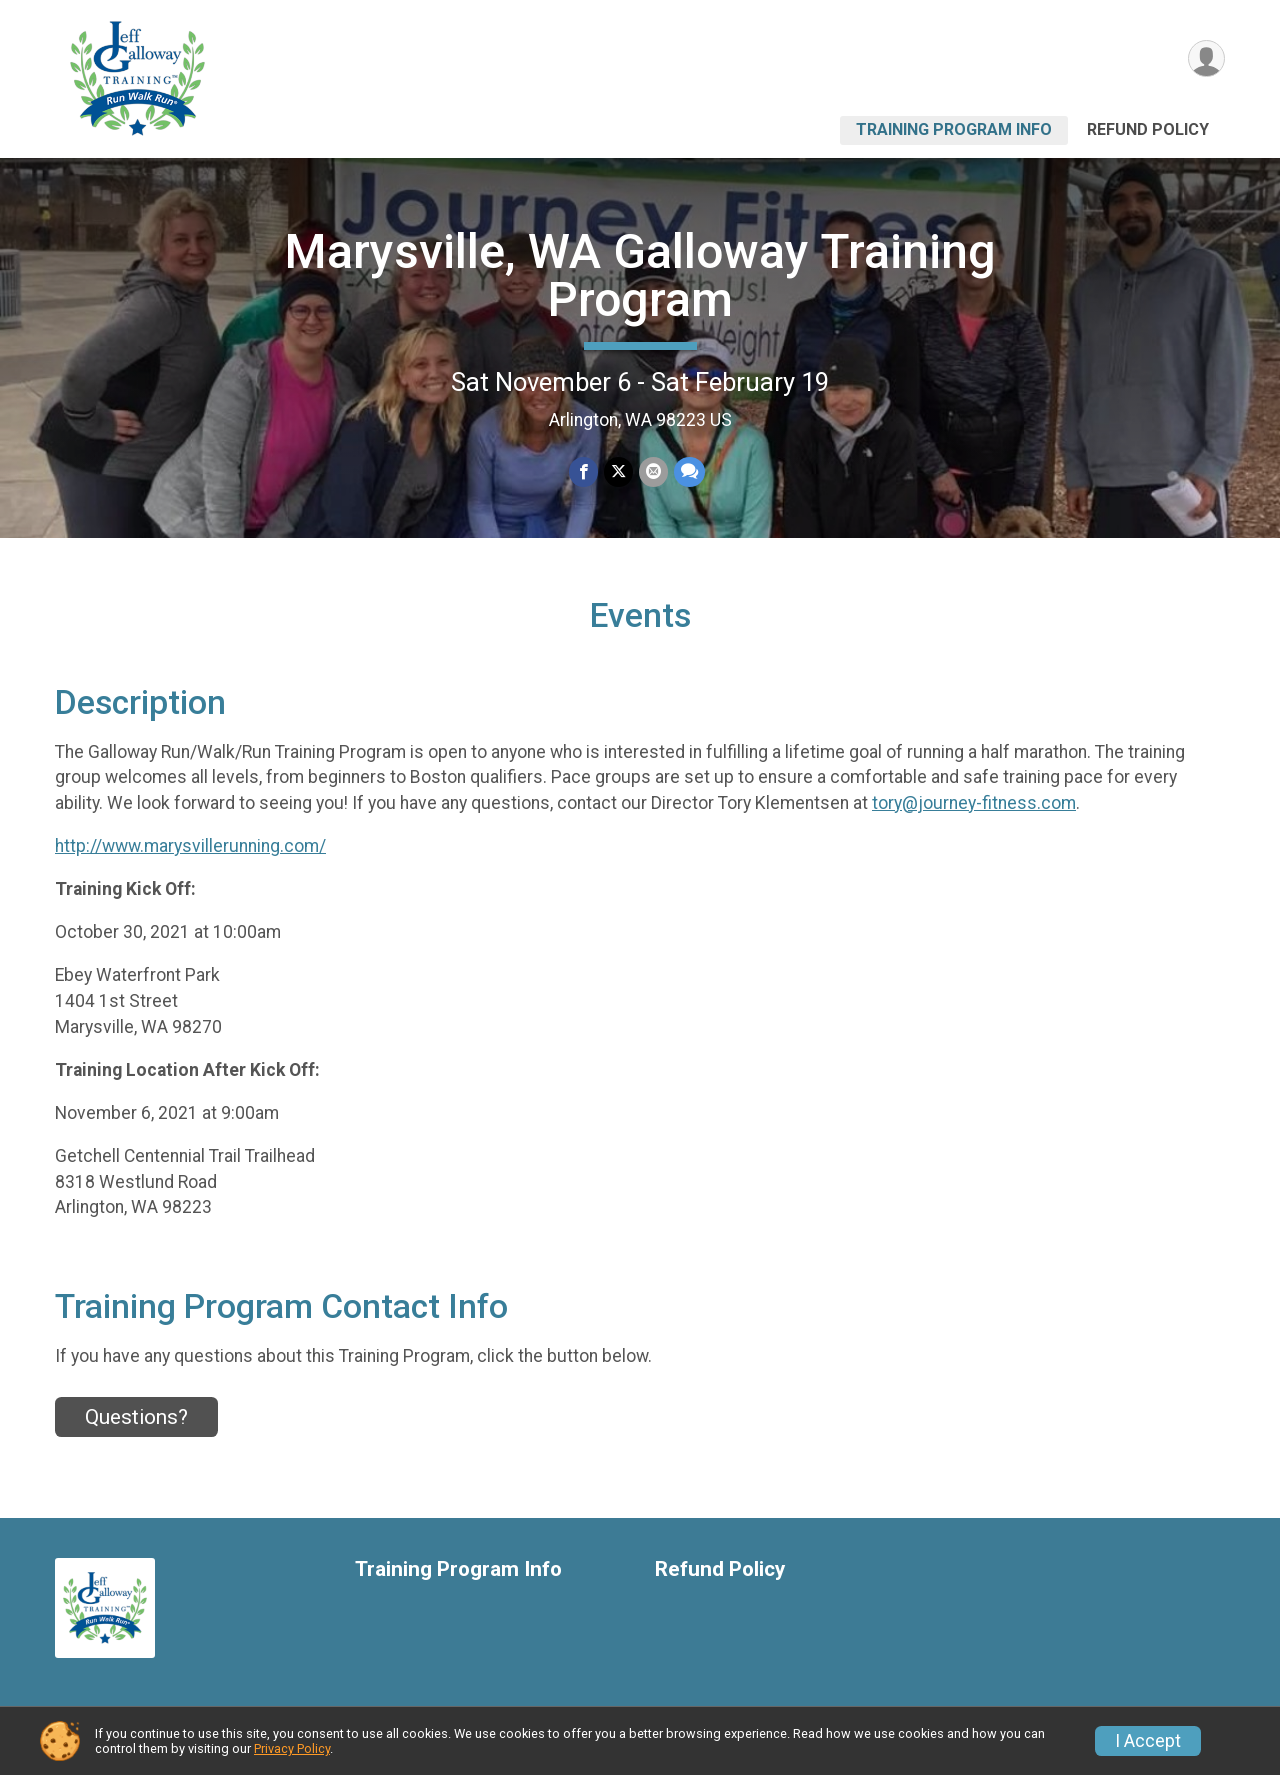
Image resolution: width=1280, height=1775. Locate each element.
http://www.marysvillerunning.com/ (190, 846)
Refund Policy (1148, 129)
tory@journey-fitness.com (974, 803)
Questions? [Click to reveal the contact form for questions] (136, 1417)
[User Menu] (1206, 58)
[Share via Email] (653, 471)
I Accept (1148, 1741)
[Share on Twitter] (618, 471)
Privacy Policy (292, 1748)
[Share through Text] (689, 471)
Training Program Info (954, 129)
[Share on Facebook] (583, 471)
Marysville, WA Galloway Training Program (640, 275)
